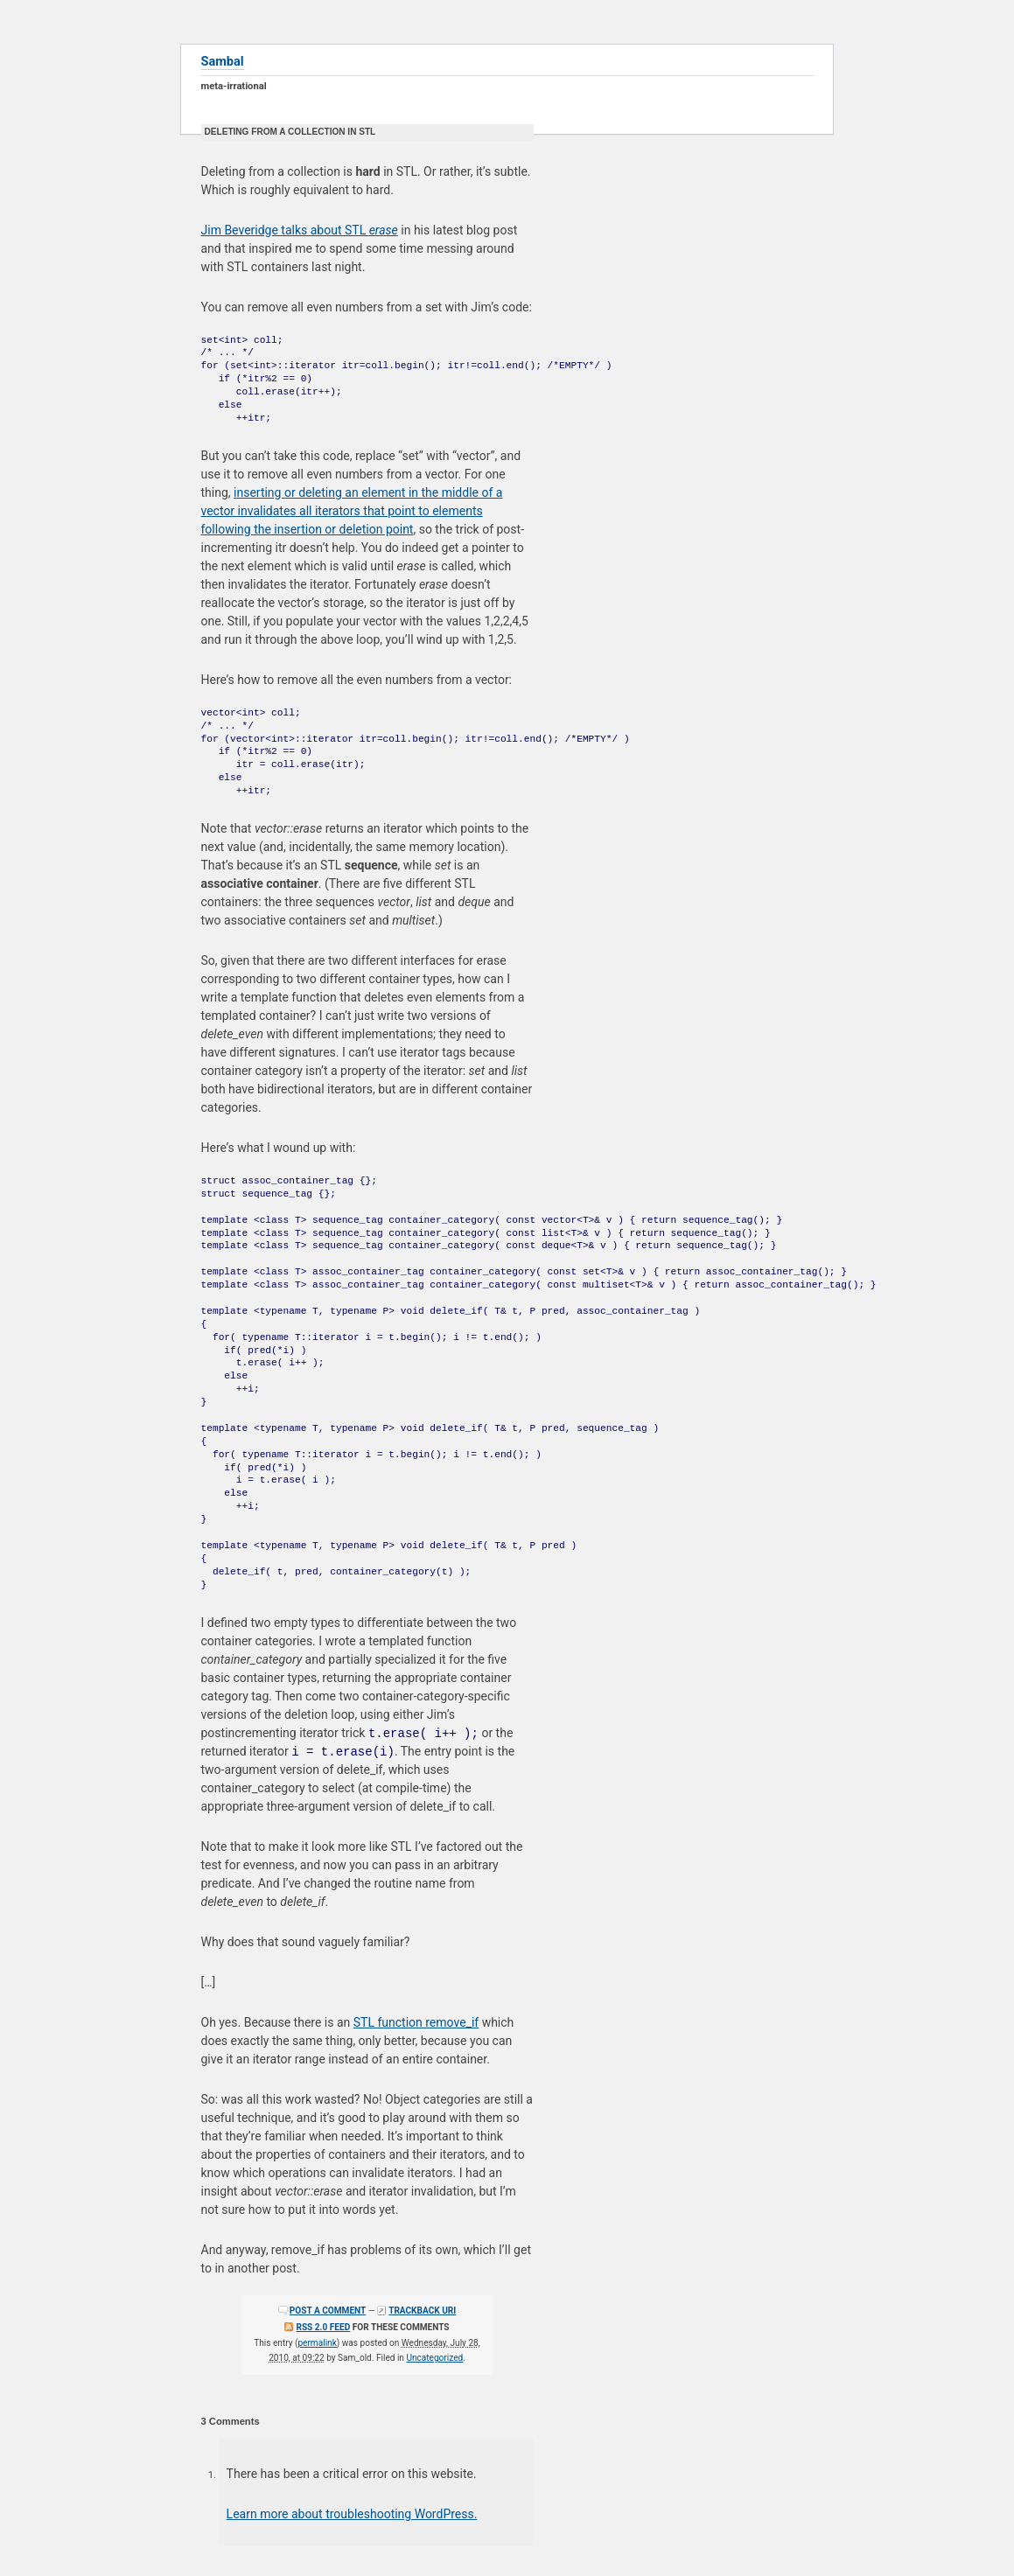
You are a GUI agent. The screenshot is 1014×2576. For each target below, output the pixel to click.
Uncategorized (434, 2358)
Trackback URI (422, 2310)
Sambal (222, 61)
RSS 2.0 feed (323, 2327)
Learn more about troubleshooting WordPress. (352, 2514)
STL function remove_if (416, 2022)
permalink (316, 2343)
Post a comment (328, 2310)
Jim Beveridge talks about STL (299, 230)
